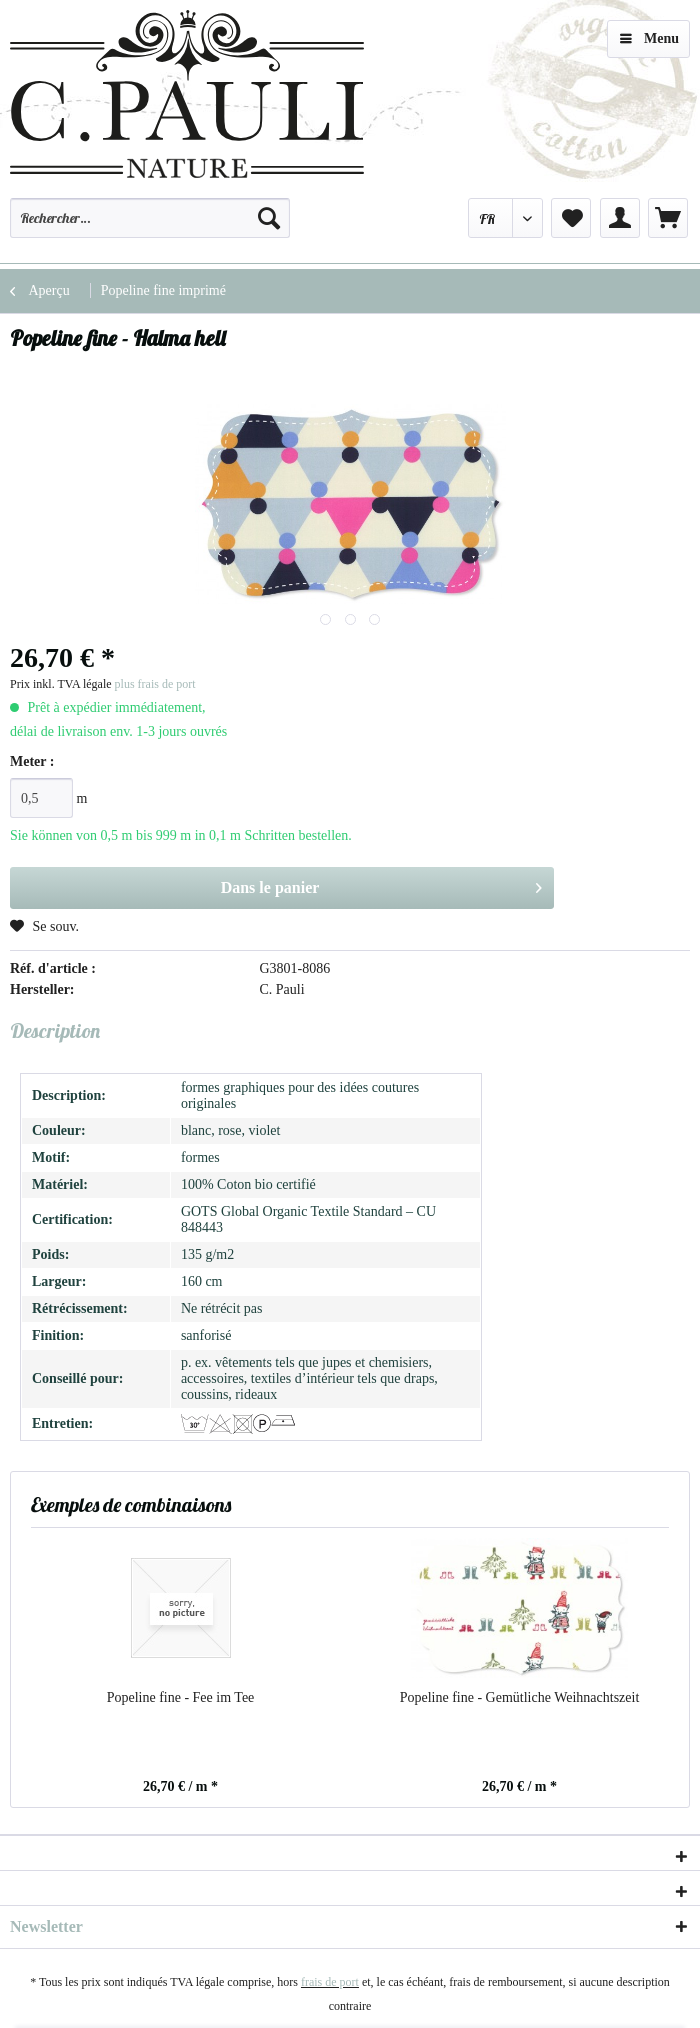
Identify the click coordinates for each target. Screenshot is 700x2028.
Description (55, 1030)
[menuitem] (150, 227)
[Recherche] (269, 218)
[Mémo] (571, 218)
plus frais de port (155, 684)
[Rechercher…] (150, 218)
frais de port (330, 1982)
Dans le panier (381, 884)
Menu (649, 34)
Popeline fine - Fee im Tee (181, 1697)
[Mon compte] (620, 218)
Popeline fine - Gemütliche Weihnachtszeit (520, 1697)
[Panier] (668, 218)
